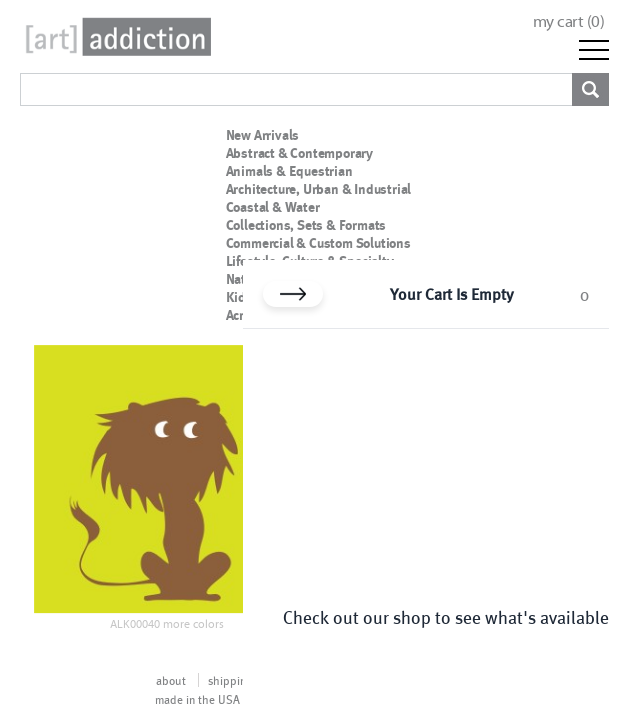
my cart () (569, 21)
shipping (230, 680)
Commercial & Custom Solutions (318, 243)
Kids (239, 297)
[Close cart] (293, 294)
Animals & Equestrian (289, 171)
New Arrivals (263, 135)
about (171, 680)
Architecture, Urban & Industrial (319, 189)
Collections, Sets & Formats (306, 225)
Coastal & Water (273, 207)
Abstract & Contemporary (299, 153)
